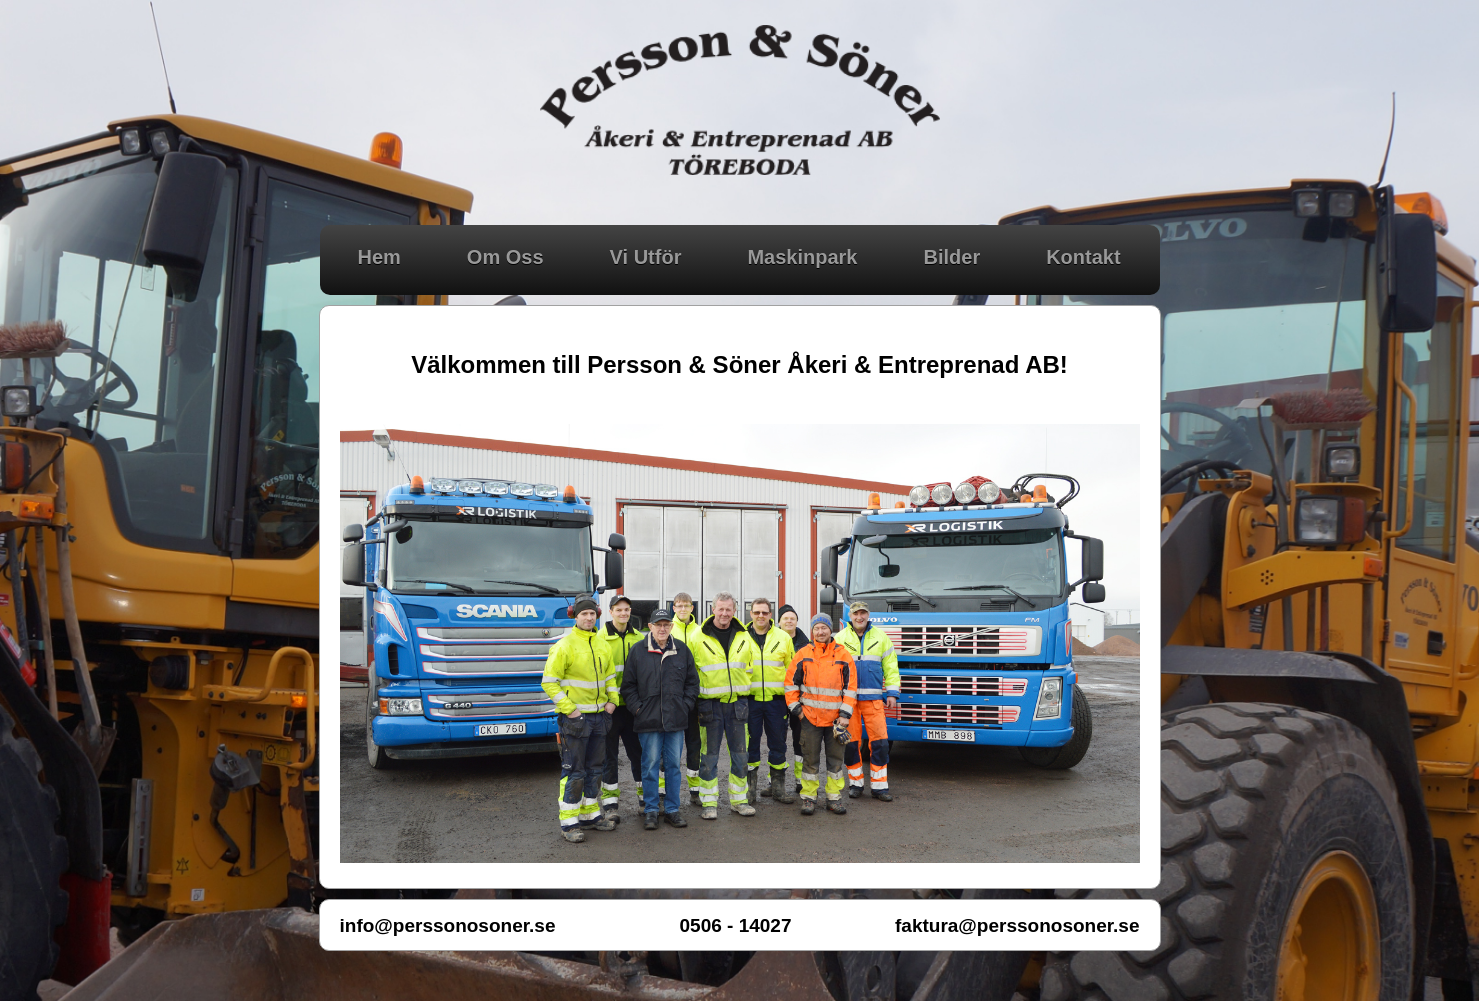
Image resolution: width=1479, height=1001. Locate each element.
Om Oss (505, 257)
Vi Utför (646, 257)
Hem (379, 257)
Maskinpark (802, 257)
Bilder (951, 257)
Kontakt (1083, 257)
